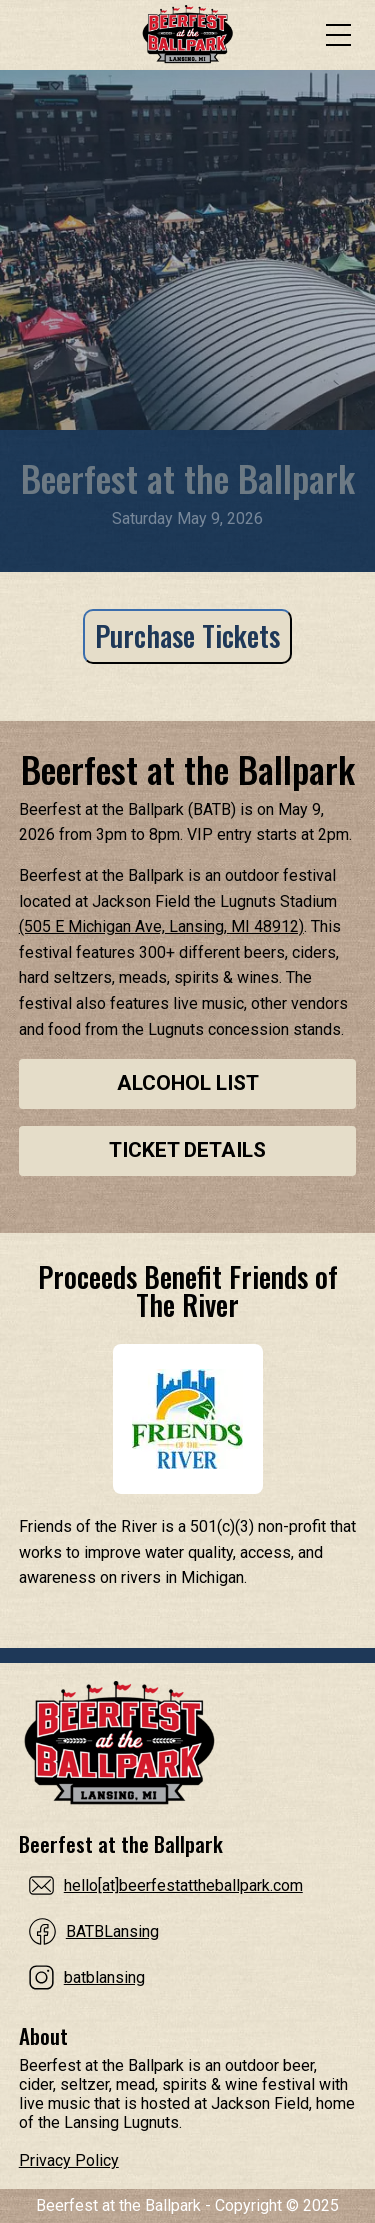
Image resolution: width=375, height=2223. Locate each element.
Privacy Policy (69, 2160)
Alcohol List (188, 1083)
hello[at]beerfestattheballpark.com (183, 1885)
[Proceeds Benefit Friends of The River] (188, 1419)
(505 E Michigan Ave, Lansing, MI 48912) (161, 926)
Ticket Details (187, 1150)
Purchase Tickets (187, 635)
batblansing (104, 1977)
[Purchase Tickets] (187, 646)
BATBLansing (112, 1931)
